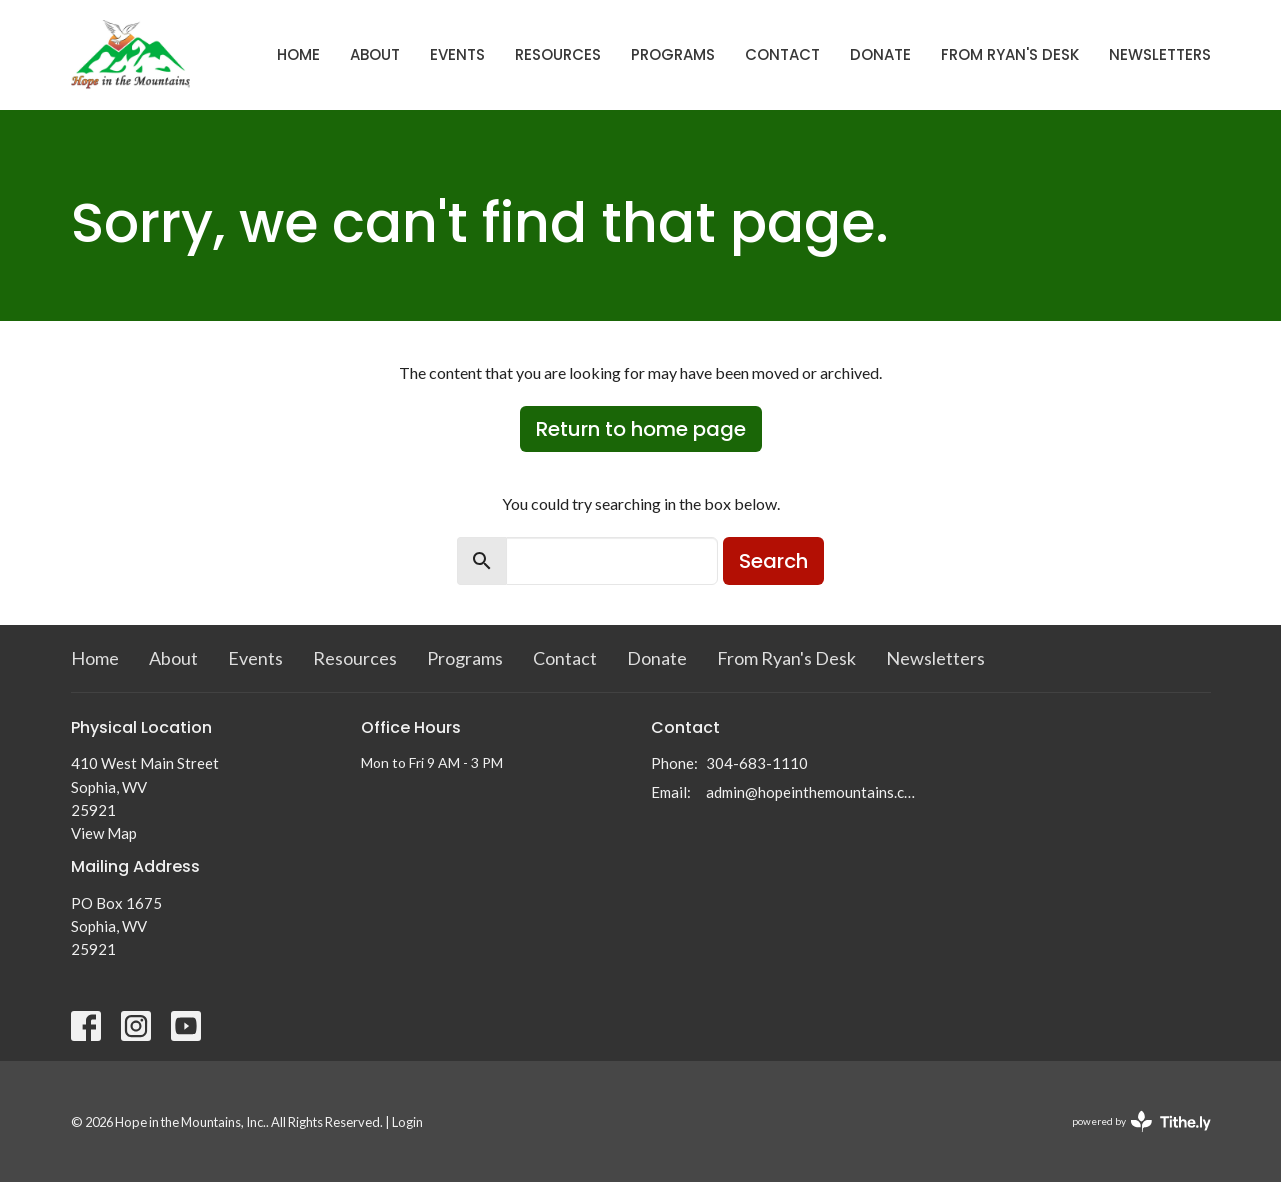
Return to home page (641, 429)
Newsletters (1160, 54)
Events (457, 54)
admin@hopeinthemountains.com (813, 792)
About (375, 54)
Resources (558, 54)
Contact (782, 54)
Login (407, 1122)
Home (298, 54)
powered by (1141, 1121)
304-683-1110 (757, 763)
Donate (880, 54)
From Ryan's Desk (1010, 54)
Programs (673, 54)
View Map (104, 833)
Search (773, 561)
